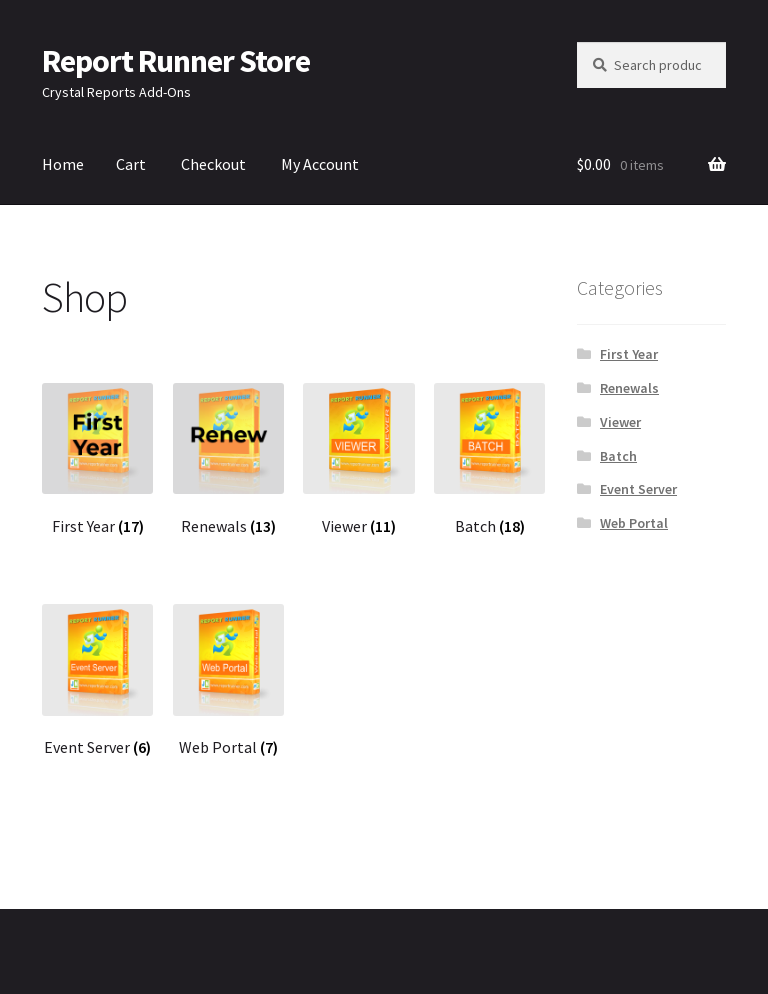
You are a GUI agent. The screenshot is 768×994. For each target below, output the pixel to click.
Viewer (620, 422)
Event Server (638, 489)
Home (63, 164)
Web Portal (634, 523)
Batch (618, 456)
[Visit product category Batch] (490, 460)
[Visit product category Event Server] (98, 681)
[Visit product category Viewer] (359, 460)
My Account (320, 164)
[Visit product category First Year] (98, 460)
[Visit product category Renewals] (229, 460)
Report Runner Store (176, 61)
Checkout (213, 164)
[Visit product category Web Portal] (229, 681)
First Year (629, 354)
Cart (131, 164)
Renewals (629, 388)
